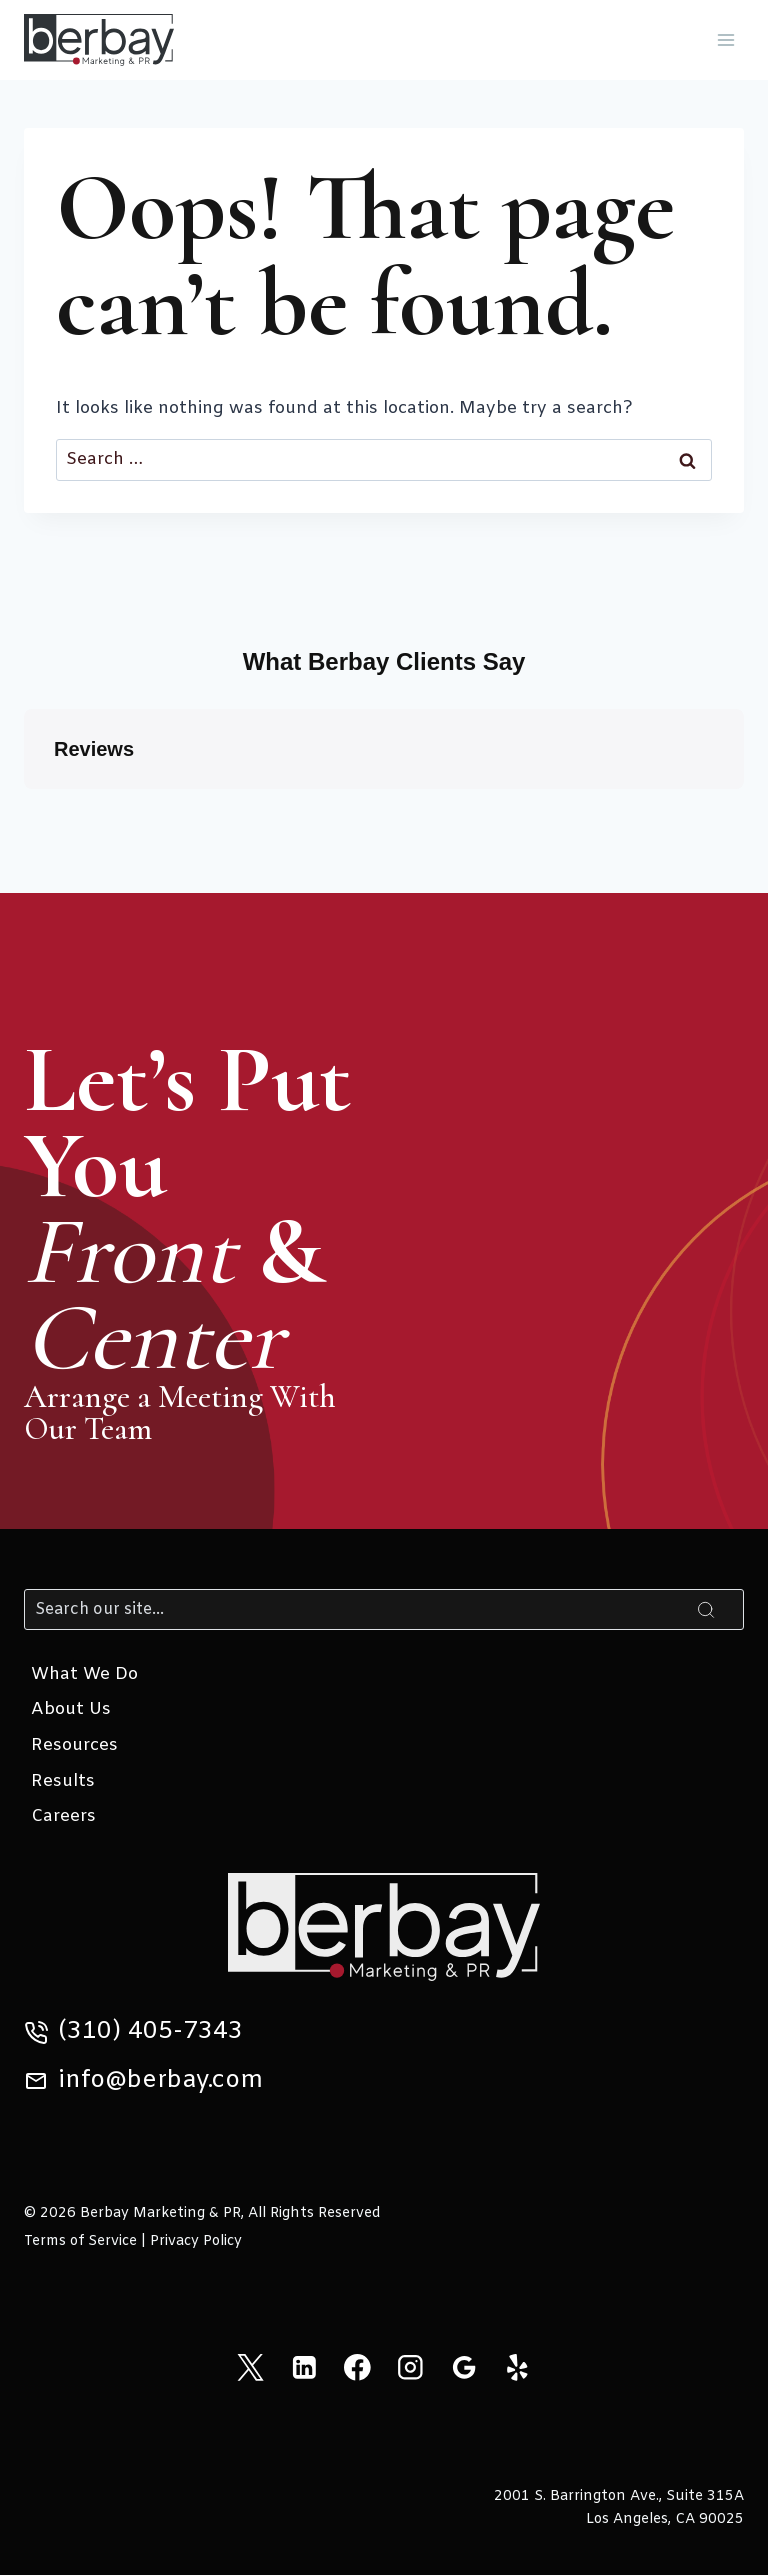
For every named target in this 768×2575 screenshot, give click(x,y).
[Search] (384, 1609)
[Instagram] (410, 2367)
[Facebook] (357, 2367)
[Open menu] (725, 39)
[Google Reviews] (463, 2367)
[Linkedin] (303, 2367)
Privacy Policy (196, 2241)
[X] (250, 2367)
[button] (24, 809)
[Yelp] (517, 2367)
